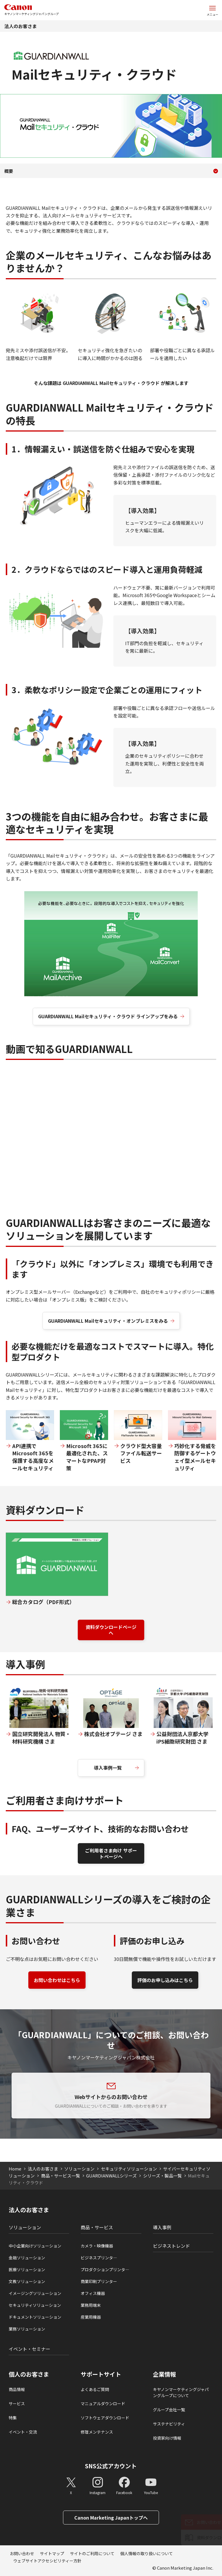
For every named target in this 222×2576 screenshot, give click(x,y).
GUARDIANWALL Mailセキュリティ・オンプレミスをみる (108, 1320)
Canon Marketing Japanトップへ (111, 2517)
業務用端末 (91, 2305)
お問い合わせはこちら (57, 1980)
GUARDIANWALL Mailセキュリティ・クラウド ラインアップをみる (108, 1016)
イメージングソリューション (35, 2293)
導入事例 (162, 2227)
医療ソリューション (27, 2269)
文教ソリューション (27, 2281)
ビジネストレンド (171, 2245)
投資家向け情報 (167, 2438)
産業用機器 (91, 2317)
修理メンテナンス (97, 2432)
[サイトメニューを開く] (212, 10)
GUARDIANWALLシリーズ (111, 2176)
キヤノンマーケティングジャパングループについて (181, 2392)
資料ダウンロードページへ (111, 1629)
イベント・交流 (23, 2432)
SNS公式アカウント (111, 2466)
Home (15, 2169)
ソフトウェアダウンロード (105, 2418)
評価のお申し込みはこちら (165, 1980)
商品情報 (17, 2389)
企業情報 (164, 2374)
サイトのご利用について (92, 2553)
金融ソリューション (27, 2258)
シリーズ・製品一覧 (162, 2176)
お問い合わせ (22, 2553)
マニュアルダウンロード (103, 2403)
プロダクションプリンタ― (105, 2269)
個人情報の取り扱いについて (146, 2553)
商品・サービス (97, 2227)
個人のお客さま (29, 2374)
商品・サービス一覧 (60, 2176)
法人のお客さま (20, 26)
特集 (13, 2418)
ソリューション (79, 2169)
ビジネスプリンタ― (99, 2258)
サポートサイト (101, 2374)
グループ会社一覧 (169, 2409)
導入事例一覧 (108, 1767)
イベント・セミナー (29, 2348)
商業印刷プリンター (99, 2281)
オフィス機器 (93, 2293)
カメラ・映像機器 (97, 2246)
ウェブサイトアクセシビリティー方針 (47, 2561)
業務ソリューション (27, 2329)
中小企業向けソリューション (35, 2246)
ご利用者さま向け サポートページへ (111, 1853)
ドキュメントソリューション (35, 2317)
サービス (17, 2403)
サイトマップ (52, 2553)
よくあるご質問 (95, 2389)
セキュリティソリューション (129, 2169)
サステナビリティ (169, 2424)
